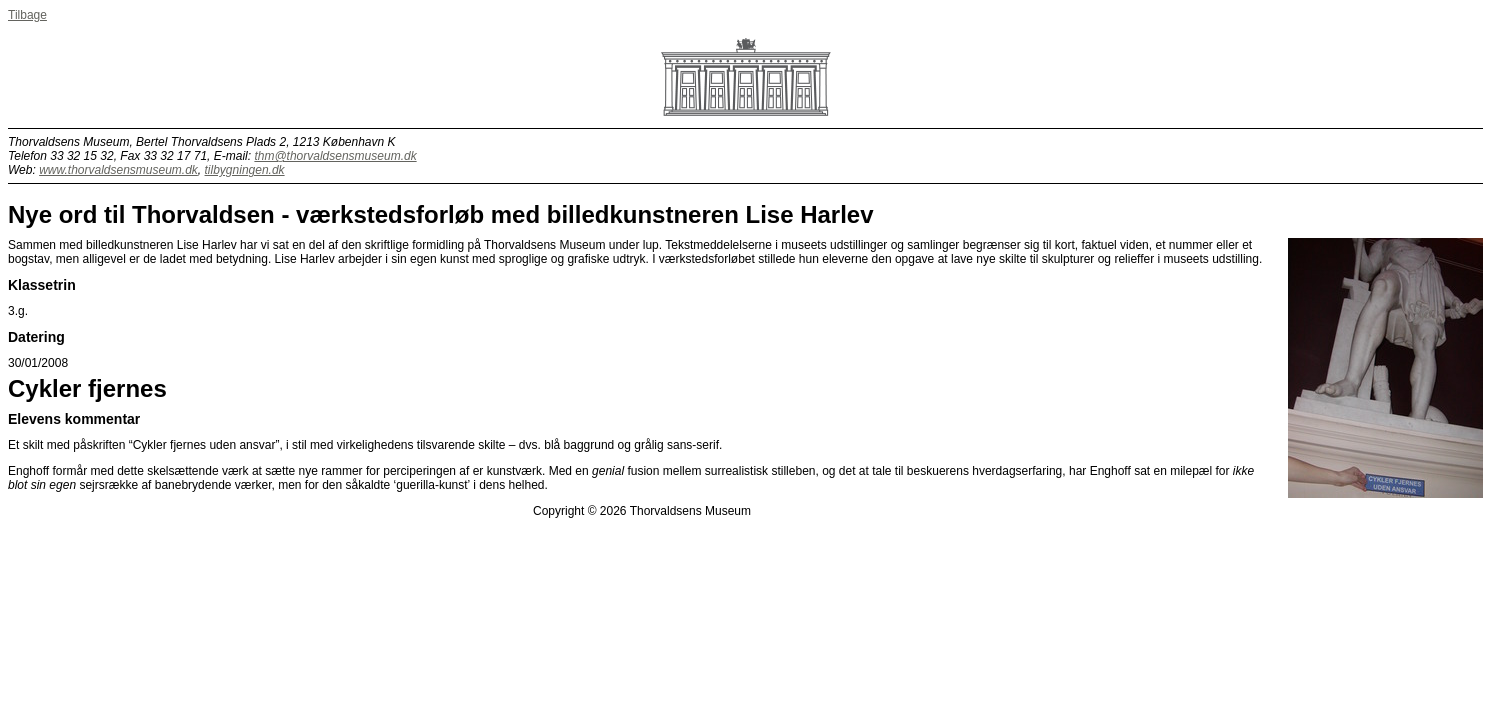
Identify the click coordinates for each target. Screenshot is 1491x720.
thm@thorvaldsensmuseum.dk (335, 156)
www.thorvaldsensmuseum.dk (118, 170)
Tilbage (27, 15)
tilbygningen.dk (245, 170)
